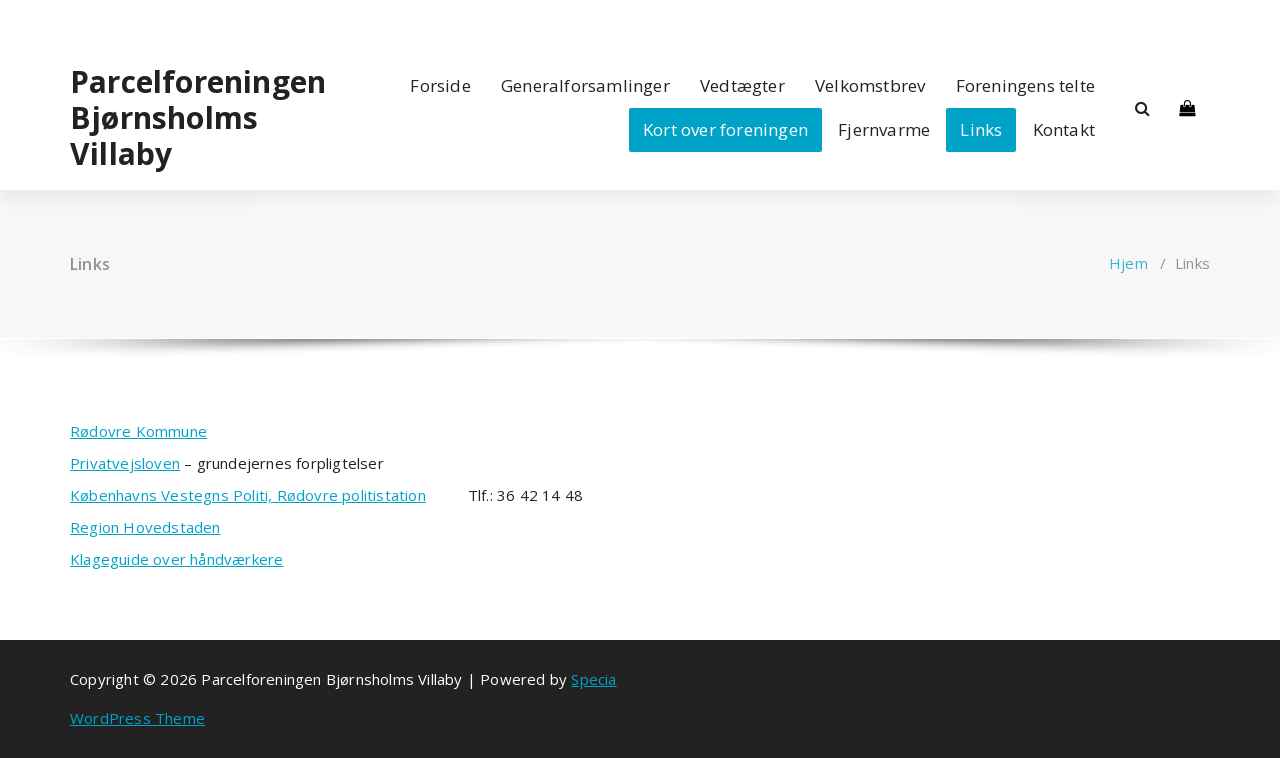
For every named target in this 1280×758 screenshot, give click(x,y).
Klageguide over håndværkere (176, 559)
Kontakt (1064, 129)
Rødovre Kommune (138, 431)
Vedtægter (742, 85)
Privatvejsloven (125, 463)
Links (981, 129)
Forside (440, 85)
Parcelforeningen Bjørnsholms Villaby (198, 118)
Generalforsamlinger (585, 85)
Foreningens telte (1025, 85)
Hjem (1128, 263)
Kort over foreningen (725, 129)
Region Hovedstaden (145, 527)
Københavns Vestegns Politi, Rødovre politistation (248, 495)
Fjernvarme (884, 129)
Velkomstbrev (870, 85)
